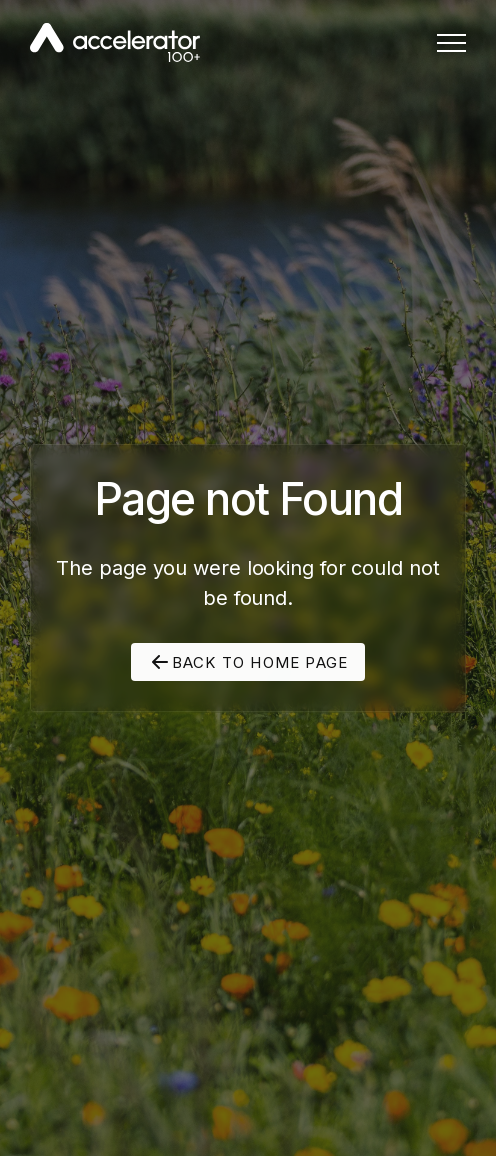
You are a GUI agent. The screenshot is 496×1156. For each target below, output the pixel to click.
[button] (451, 42)
